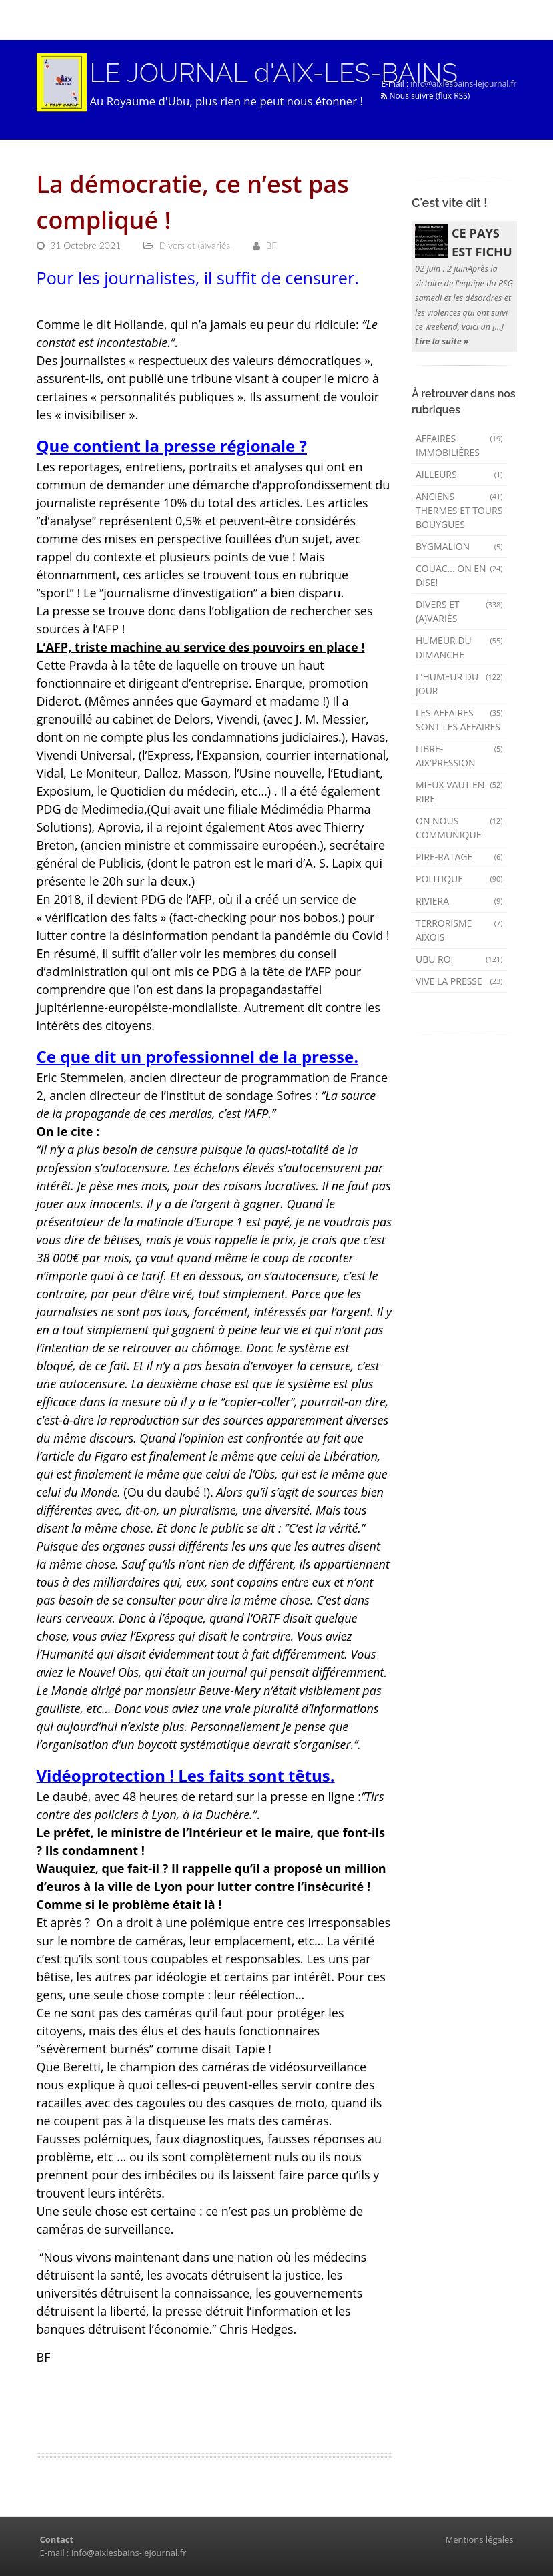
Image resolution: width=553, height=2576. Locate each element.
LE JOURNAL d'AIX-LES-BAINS (274, 72)
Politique (459, 878)
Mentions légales (480, 2539)
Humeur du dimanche (459, 647)
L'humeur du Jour (459, 683)
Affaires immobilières (459, 445)
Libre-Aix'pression (459, 755)
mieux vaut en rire (459, 791)
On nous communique (459, 827)
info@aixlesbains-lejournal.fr (463, 83)
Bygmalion (459, 546)
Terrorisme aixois (459, 930)
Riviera (459, 900)
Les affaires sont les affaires (459, 719)
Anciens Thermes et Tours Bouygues (459, 510)
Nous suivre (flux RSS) (425, 95)
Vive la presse (459, 981)
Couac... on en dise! (459, 575)
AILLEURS (459, 474)
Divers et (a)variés (459, 611)
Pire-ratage (459, 856)
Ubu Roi (459, 959)
